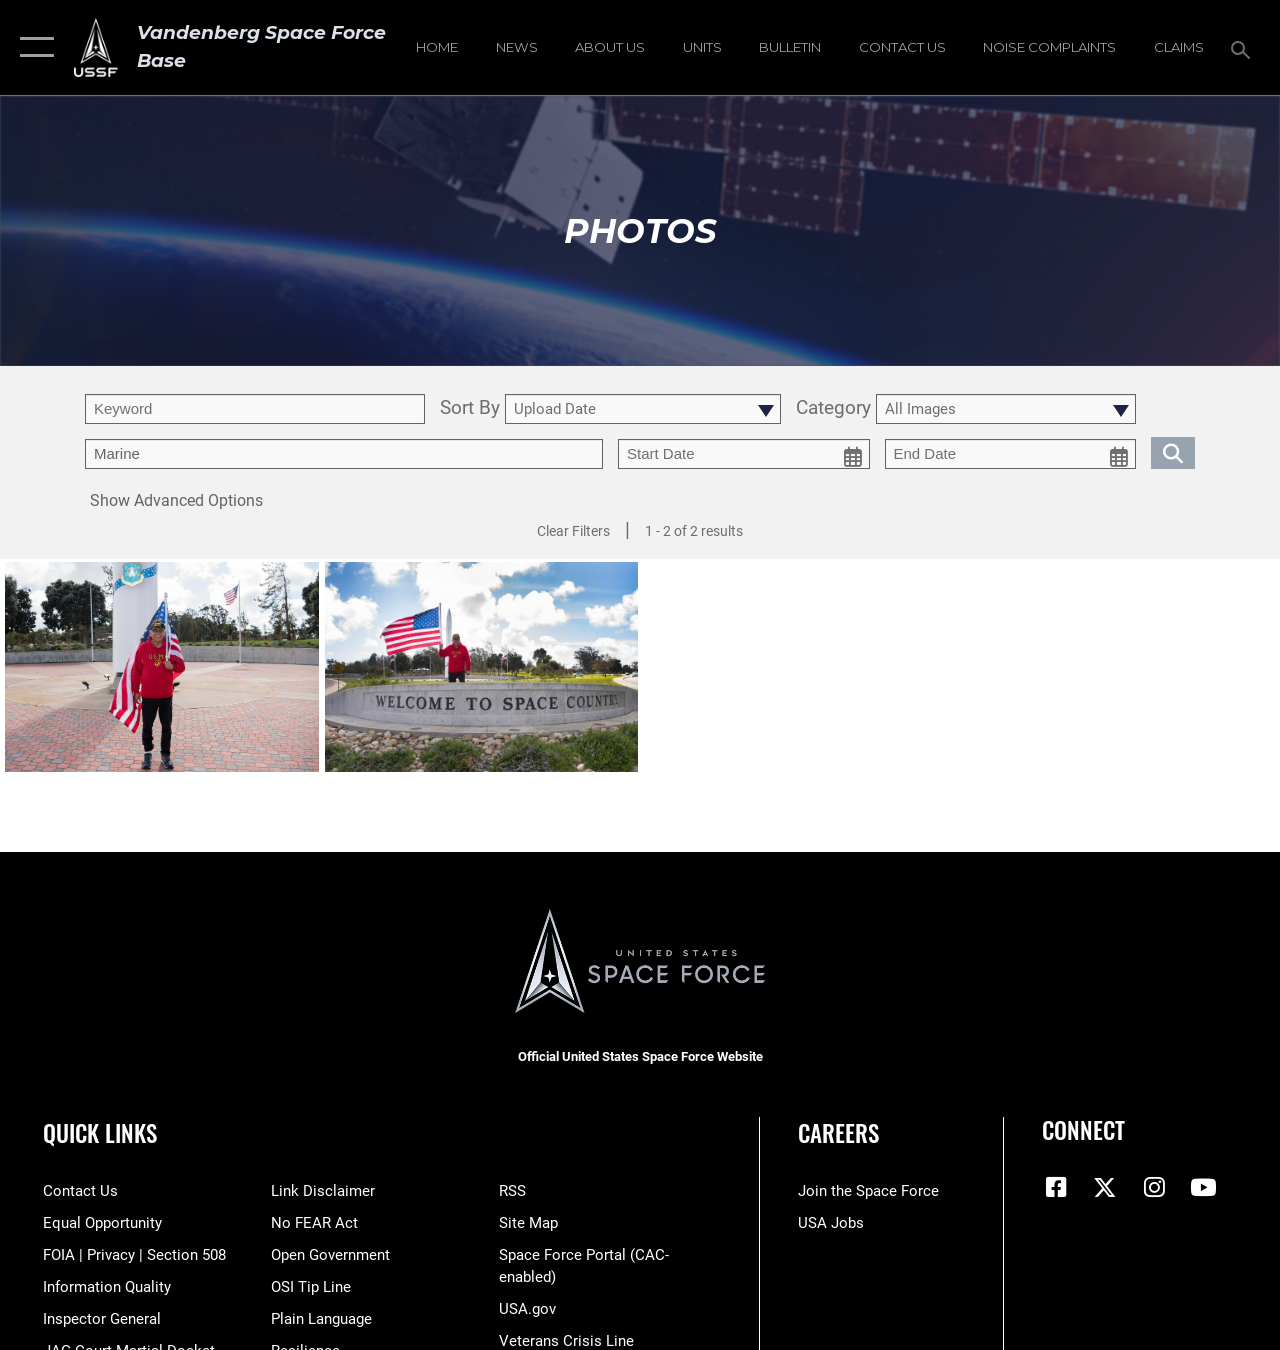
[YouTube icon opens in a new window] (1203, 1187)
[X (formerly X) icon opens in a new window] (1105, 1187)
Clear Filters (573, 531)
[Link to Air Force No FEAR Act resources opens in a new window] (314, 1223)
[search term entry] (255, 409)
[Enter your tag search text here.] (344, 454)
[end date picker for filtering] (1011, 454)
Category (833, 409)
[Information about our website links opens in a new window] (323, 1191)
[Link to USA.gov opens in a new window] (527, 1309)
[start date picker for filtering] (744, 454)
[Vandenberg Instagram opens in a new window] (1154, 1187)
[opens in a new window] (1049, 48)
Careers (838, 1133)
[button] (32, 47)
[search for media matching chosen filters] (1173, 452)
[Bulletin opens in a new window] (790, 48)
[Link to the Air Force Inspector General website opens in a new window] (102, 1319)
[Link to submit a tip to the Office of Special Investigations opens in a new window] (311, 1287)
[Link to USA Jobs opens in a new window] (831, 1223)
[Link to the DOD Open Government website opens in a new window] (330, 1255)
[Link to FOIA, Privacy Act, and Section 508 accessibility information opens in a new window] (134, 1255)
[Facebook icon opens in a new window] (1057, 1187)
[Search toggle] (1244, 47)
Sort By (470, 409)
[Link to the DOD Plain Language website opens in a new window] (321, 1319)
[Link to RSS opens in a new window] (512, 1191)
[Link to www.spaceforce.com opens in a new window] (868, 1191)
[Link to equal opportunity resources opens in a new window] (102, 1223)
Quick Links (100, 1133)
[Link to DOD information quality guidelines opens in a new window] (107, 1287)
